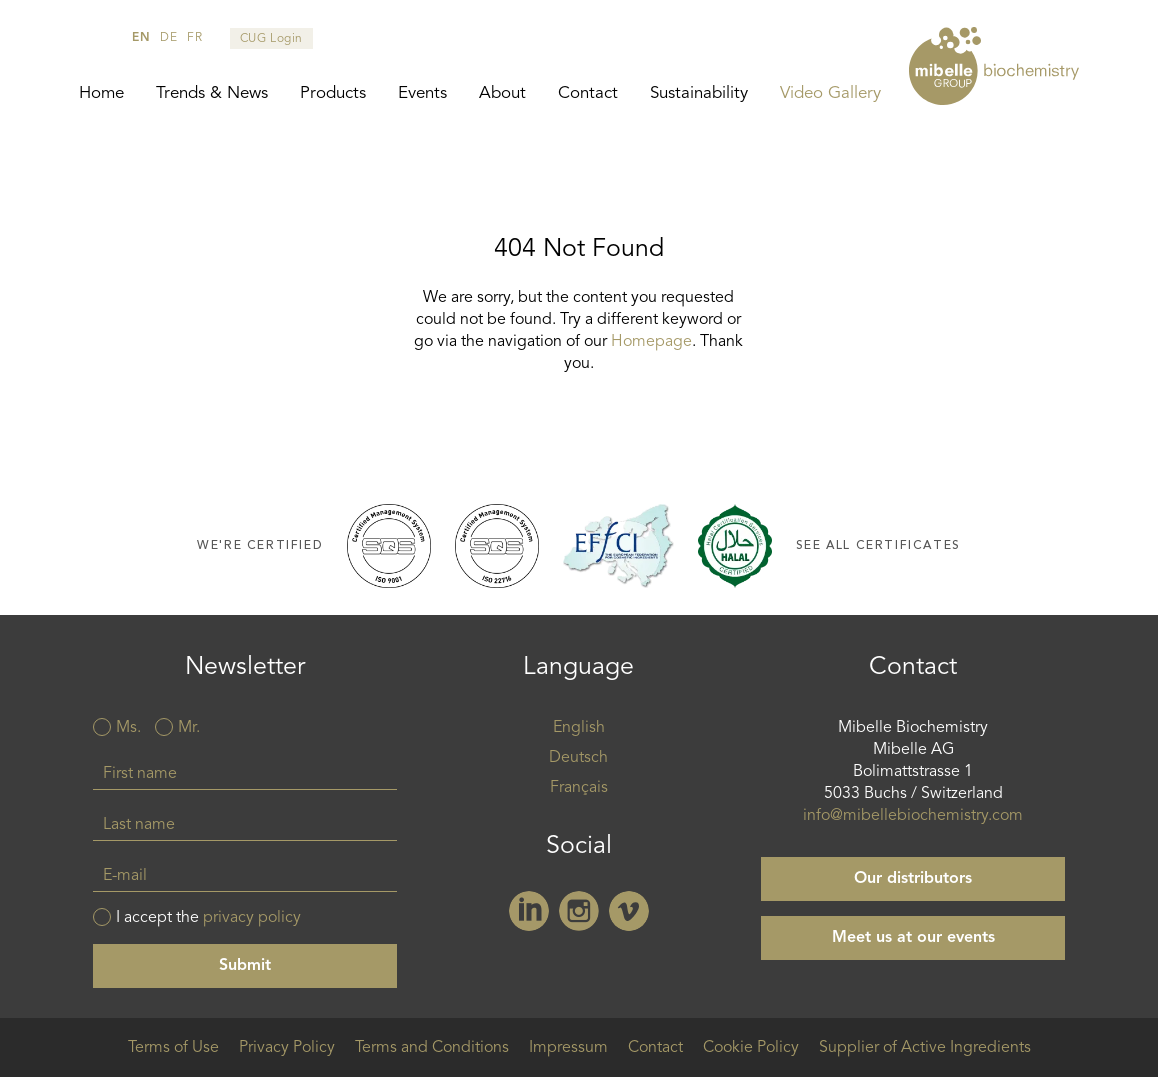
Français (579, 788)
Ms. (128, 728)
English (579, 728)
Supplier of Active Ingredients (925, 1048)
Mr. (189, 728)
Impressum (568, 1048)
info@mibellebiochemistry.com (913, 816)
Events (422, 93)
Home (101, 93)
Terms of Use (173, 1048)
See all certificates (878, 545)
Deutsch (578, 758)
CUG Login (271, 39)
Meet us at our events (913, 938)
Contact (588, 93)
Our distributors (913, 879)
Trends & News (212, 93)
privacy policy (252, 918)
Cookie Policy (751, 1048)
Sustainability (699, 93)
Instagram (579, 911)
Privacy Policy (287, 1048)
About (502, 93)
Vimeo (629, 911)
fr (194, 38)
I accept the (208, 918)
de (168, 38)
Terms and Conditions (432, 1048)
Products (333, 93)
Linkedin (529, 911)
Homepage (651, 342)
